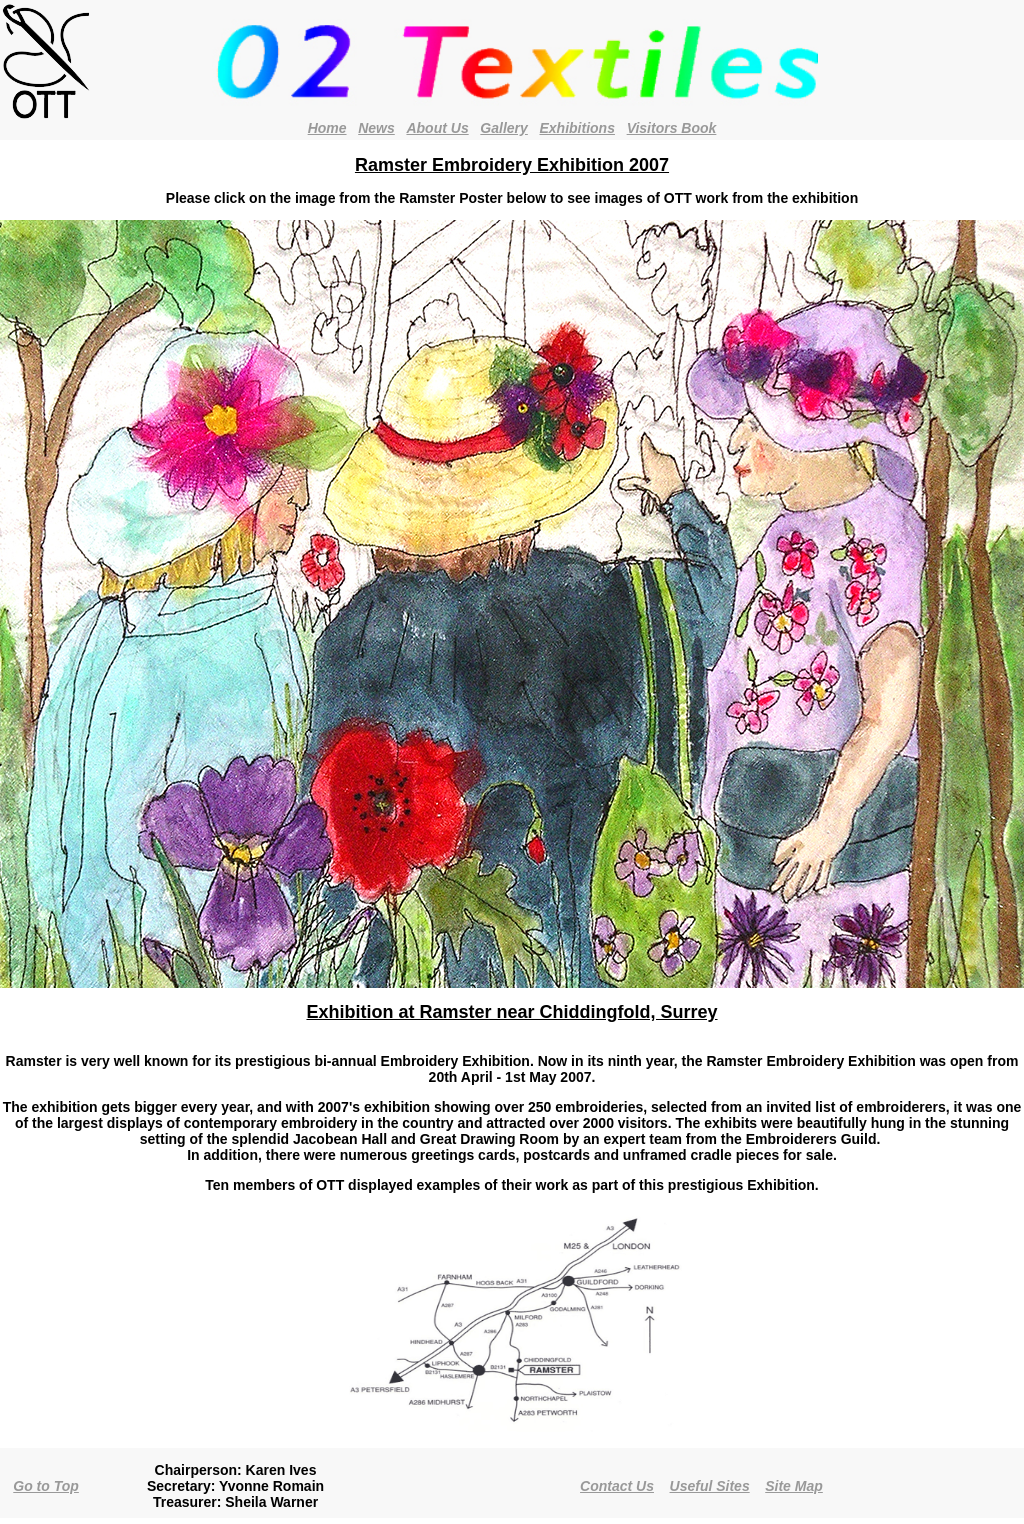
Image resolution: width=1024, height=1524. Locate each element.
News (376, 128)
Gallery (503, 128)
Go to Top (46, 1486)
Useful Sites (710, 1486)
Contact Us (617, 1486)
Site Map (794, 1486)
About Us (437, 128)
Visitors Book (672, 128)
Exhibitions (577, 128)
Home (327, 128)
